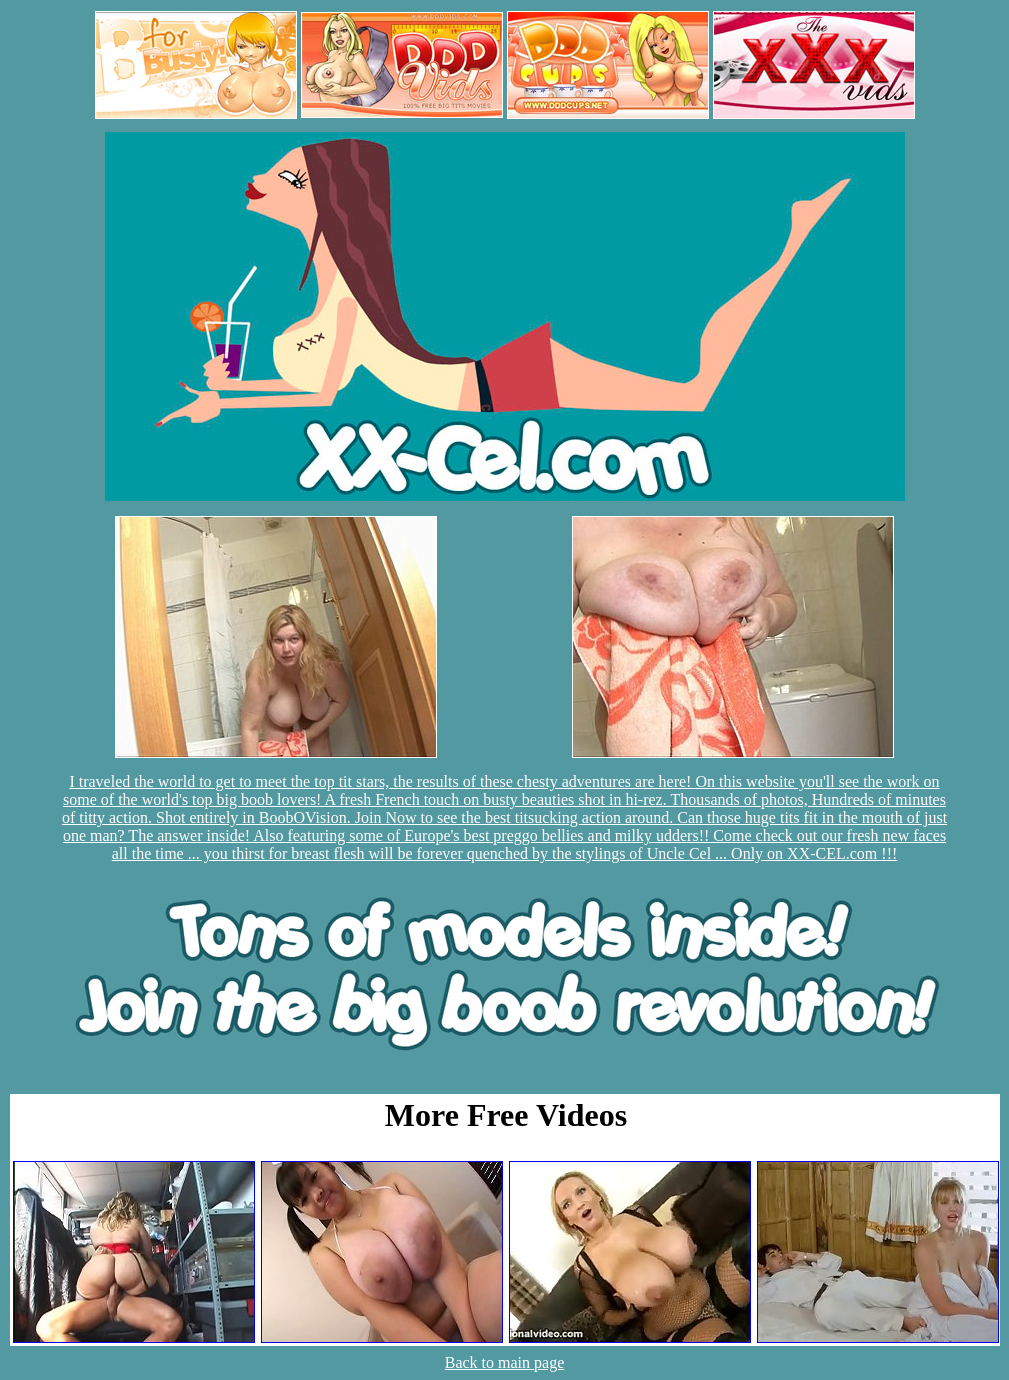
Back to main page (505, 1362)
